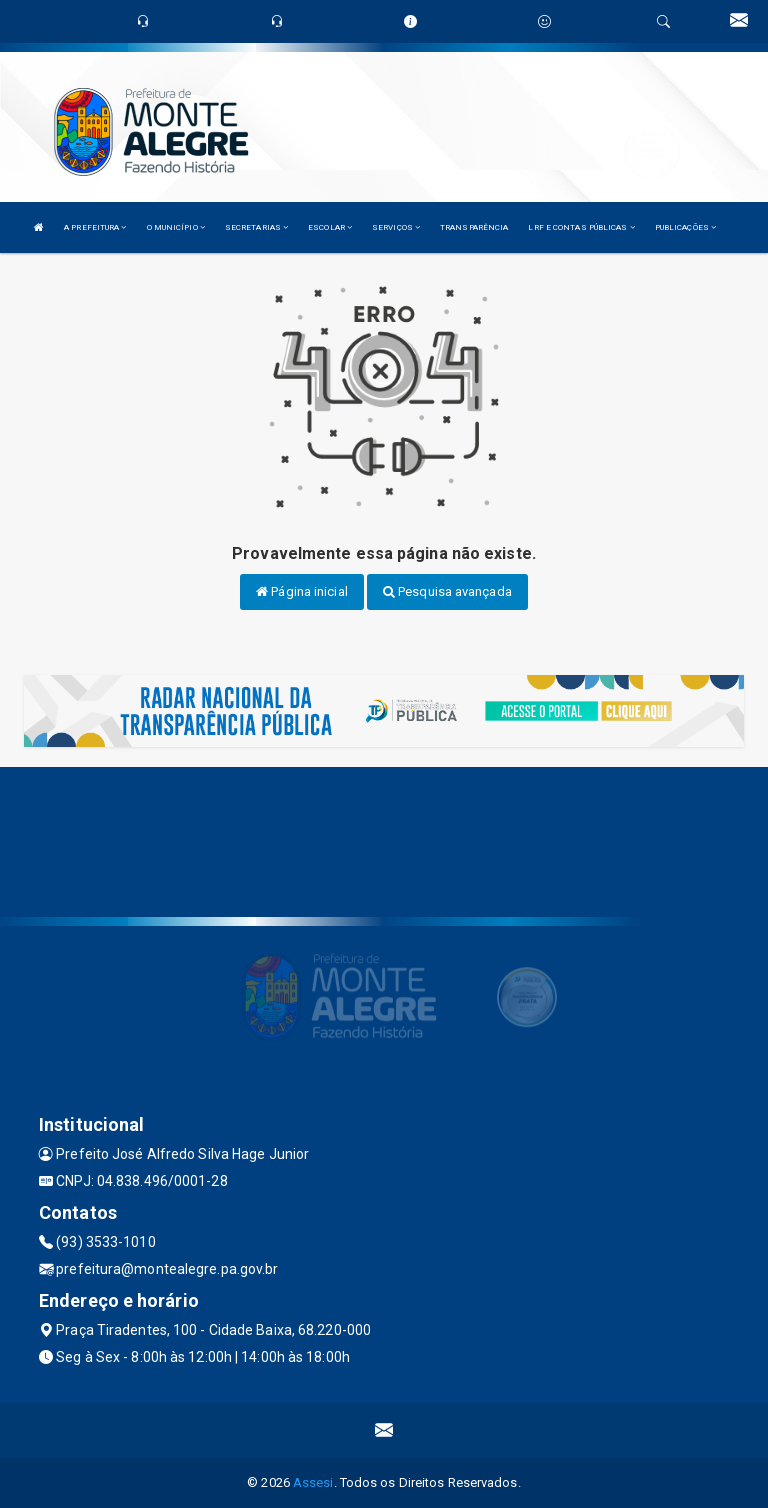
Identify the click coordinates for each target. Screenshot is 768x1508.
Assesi (313, 1482)
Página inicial (302, 591)
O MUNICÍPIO (176, 227)
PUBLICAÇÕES (685, 227)
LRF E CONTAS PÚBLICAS (581, 227)
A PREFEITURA (95, 227)
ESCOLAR (330, 227)
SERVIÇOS (396, 227)
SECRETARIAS (256, 227)
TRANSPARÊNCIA (474, 227)
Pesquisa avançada (447, 591)
